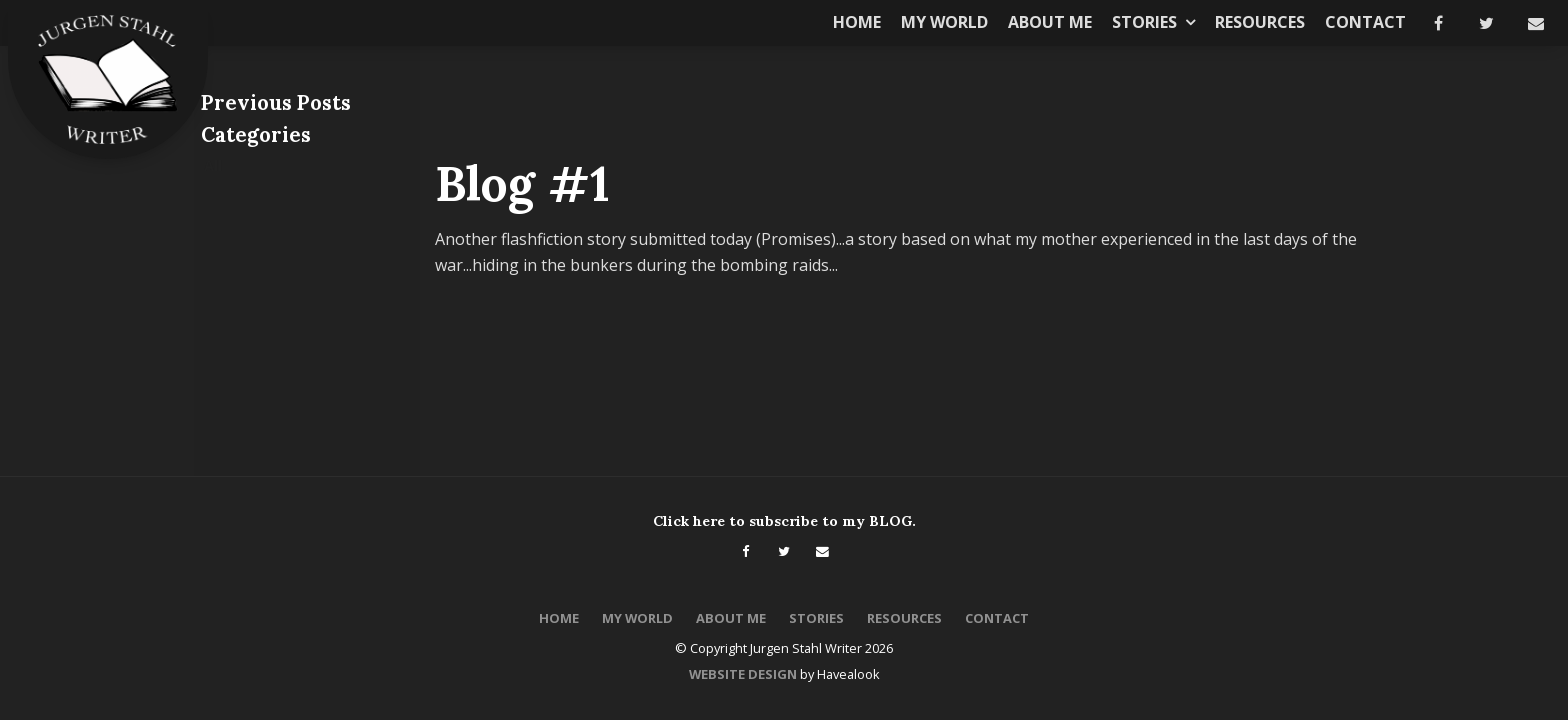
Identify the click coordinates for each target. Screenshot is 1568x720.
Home (857, 22)
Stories (1144, 22)
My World (944, 22)
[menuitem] (559, 619)
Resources (1260, 22)
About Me (1050, 22)
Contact (1365, 22)
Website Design (743, 674)
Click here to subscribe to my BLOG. (784, 521)
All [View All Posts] (213, 165)
